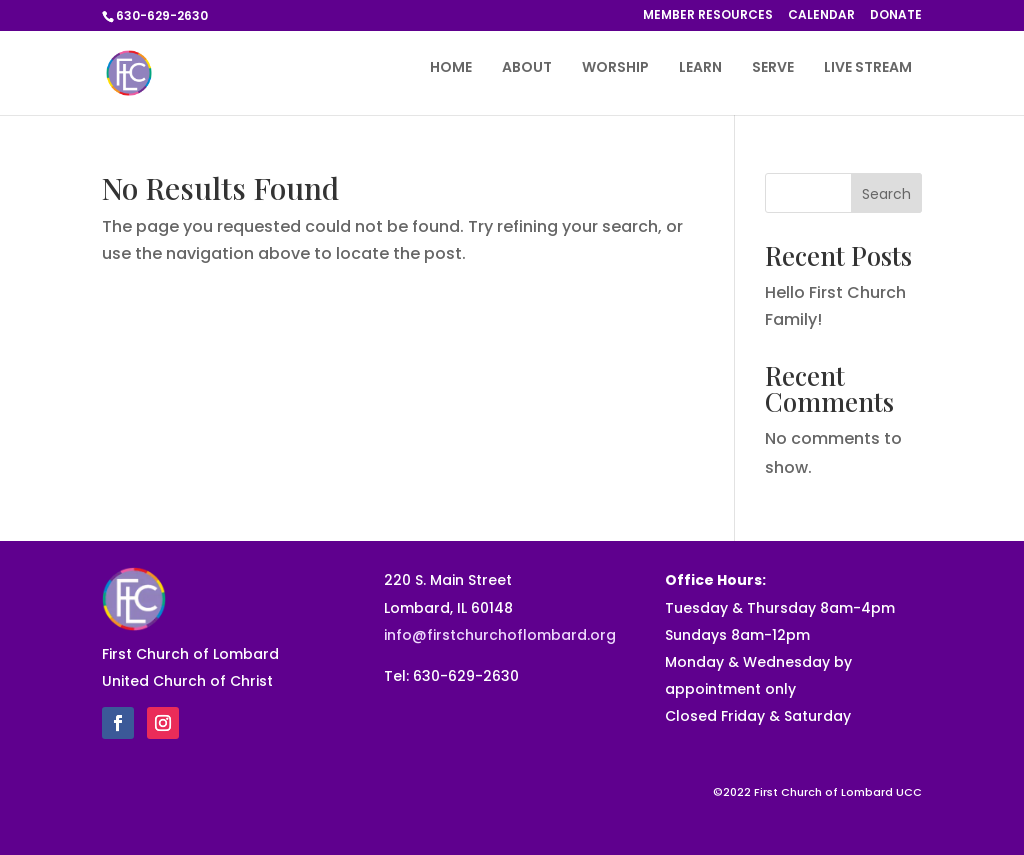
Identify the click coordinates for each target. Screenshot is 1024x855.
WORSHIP (615, 68)
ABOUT (527, 68)
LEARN (700, 68)
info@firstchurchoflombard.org (500, 635)
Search (886, 194)
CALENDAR (821, 16)
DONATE (896, 16)
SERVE (773, 68)
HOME (451, 68)
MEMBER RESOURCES (708, 16)
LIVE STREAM (868, 68)
